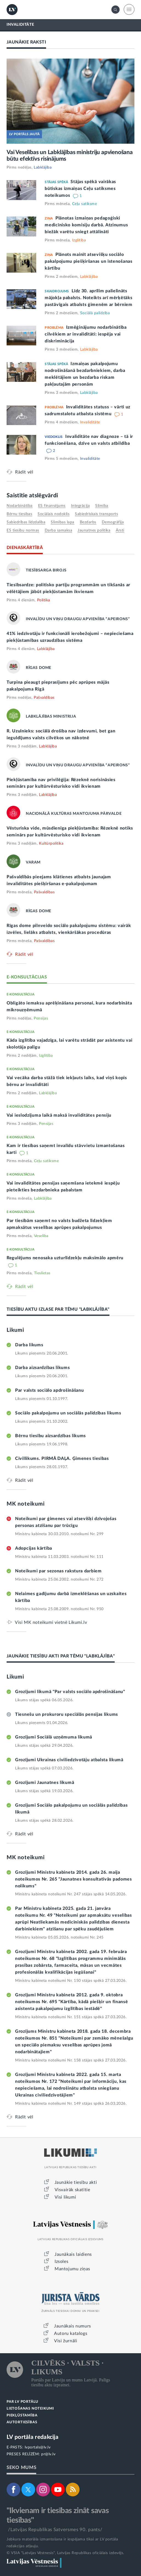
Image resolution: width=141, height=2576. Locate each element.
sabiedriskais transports (96, 514)
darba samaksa (58, 530)
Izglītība (79, 240)
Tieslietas (42, 1273)
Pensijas (41, 1018)
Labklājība (43, 167)
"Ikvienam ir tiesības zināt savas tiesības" (58, 2515)
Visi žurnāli (65, 2341)
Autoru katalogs (70, 2333)
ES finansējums (52, 506)
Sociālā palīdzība (95, 313)
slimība (101, 506)
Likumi (15, 1330)
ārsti (120, 530)
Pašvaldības (44, 698)
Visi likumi (65, 2197)
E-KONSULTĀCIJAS (27, 977)
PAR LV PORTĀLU (22, 2402)
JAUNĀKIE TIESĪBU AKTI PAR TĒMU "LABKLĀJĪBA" (61, 1656)
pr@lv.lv (48, 2454)
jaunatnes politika (94, 530)
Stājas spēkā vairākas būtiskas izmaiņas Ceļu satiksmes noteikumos (80, 189)
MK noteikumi (26, 1504)
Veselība (41, 1236)
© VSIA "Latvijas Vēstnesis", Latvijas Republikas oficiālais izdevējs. (65, 2553)
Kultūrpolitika (51, 843)
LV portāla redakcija (32, 2437)
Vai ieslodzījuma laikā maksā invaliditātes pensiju (59, 1115)
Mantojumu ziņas (72, 2269)
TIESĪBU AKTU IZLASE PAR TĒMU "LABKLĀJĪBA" (58, 1309)
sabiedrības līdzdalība (26, 522)
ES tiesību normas (23, 530)
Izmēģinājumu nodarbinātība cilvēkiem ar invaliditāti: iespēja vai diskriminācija (86, 334)
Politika (43, 600)
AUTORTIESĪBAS (22, 2422)
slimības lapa (62, 522)
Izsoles (61, 2261)
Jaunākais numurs (72, 2326)
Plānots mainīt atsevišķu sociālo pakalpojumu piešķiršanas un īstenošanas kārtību (88, 261)
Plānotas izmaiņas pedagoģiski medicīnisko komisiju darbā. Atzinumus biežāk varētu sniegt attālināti (86, 225)
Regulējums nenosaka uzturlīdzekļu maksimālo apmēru (65, 1258)
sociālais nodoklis (53, 514)
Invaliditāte (90, 422)
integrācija (80, 506)
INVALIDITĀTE (20, 25)
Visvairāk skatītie (72, 2190)
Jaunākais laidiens (73, 2254)
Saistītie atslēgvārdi (32, 495)
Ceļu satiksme (84, 204)
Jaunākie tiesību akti (76, 2182)
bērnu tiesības (19, 514)
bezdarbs (88, 522)
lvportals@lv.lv (38, 2447)
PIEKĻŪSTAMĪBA (22, 2415)
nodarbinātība (20, 506)
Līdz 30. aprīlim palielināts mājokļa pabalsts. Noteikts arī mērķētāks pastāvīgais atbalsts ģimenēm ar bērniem (88, 298)
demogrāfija (113, 522)
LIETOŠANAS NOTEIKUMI (30, 2408)
